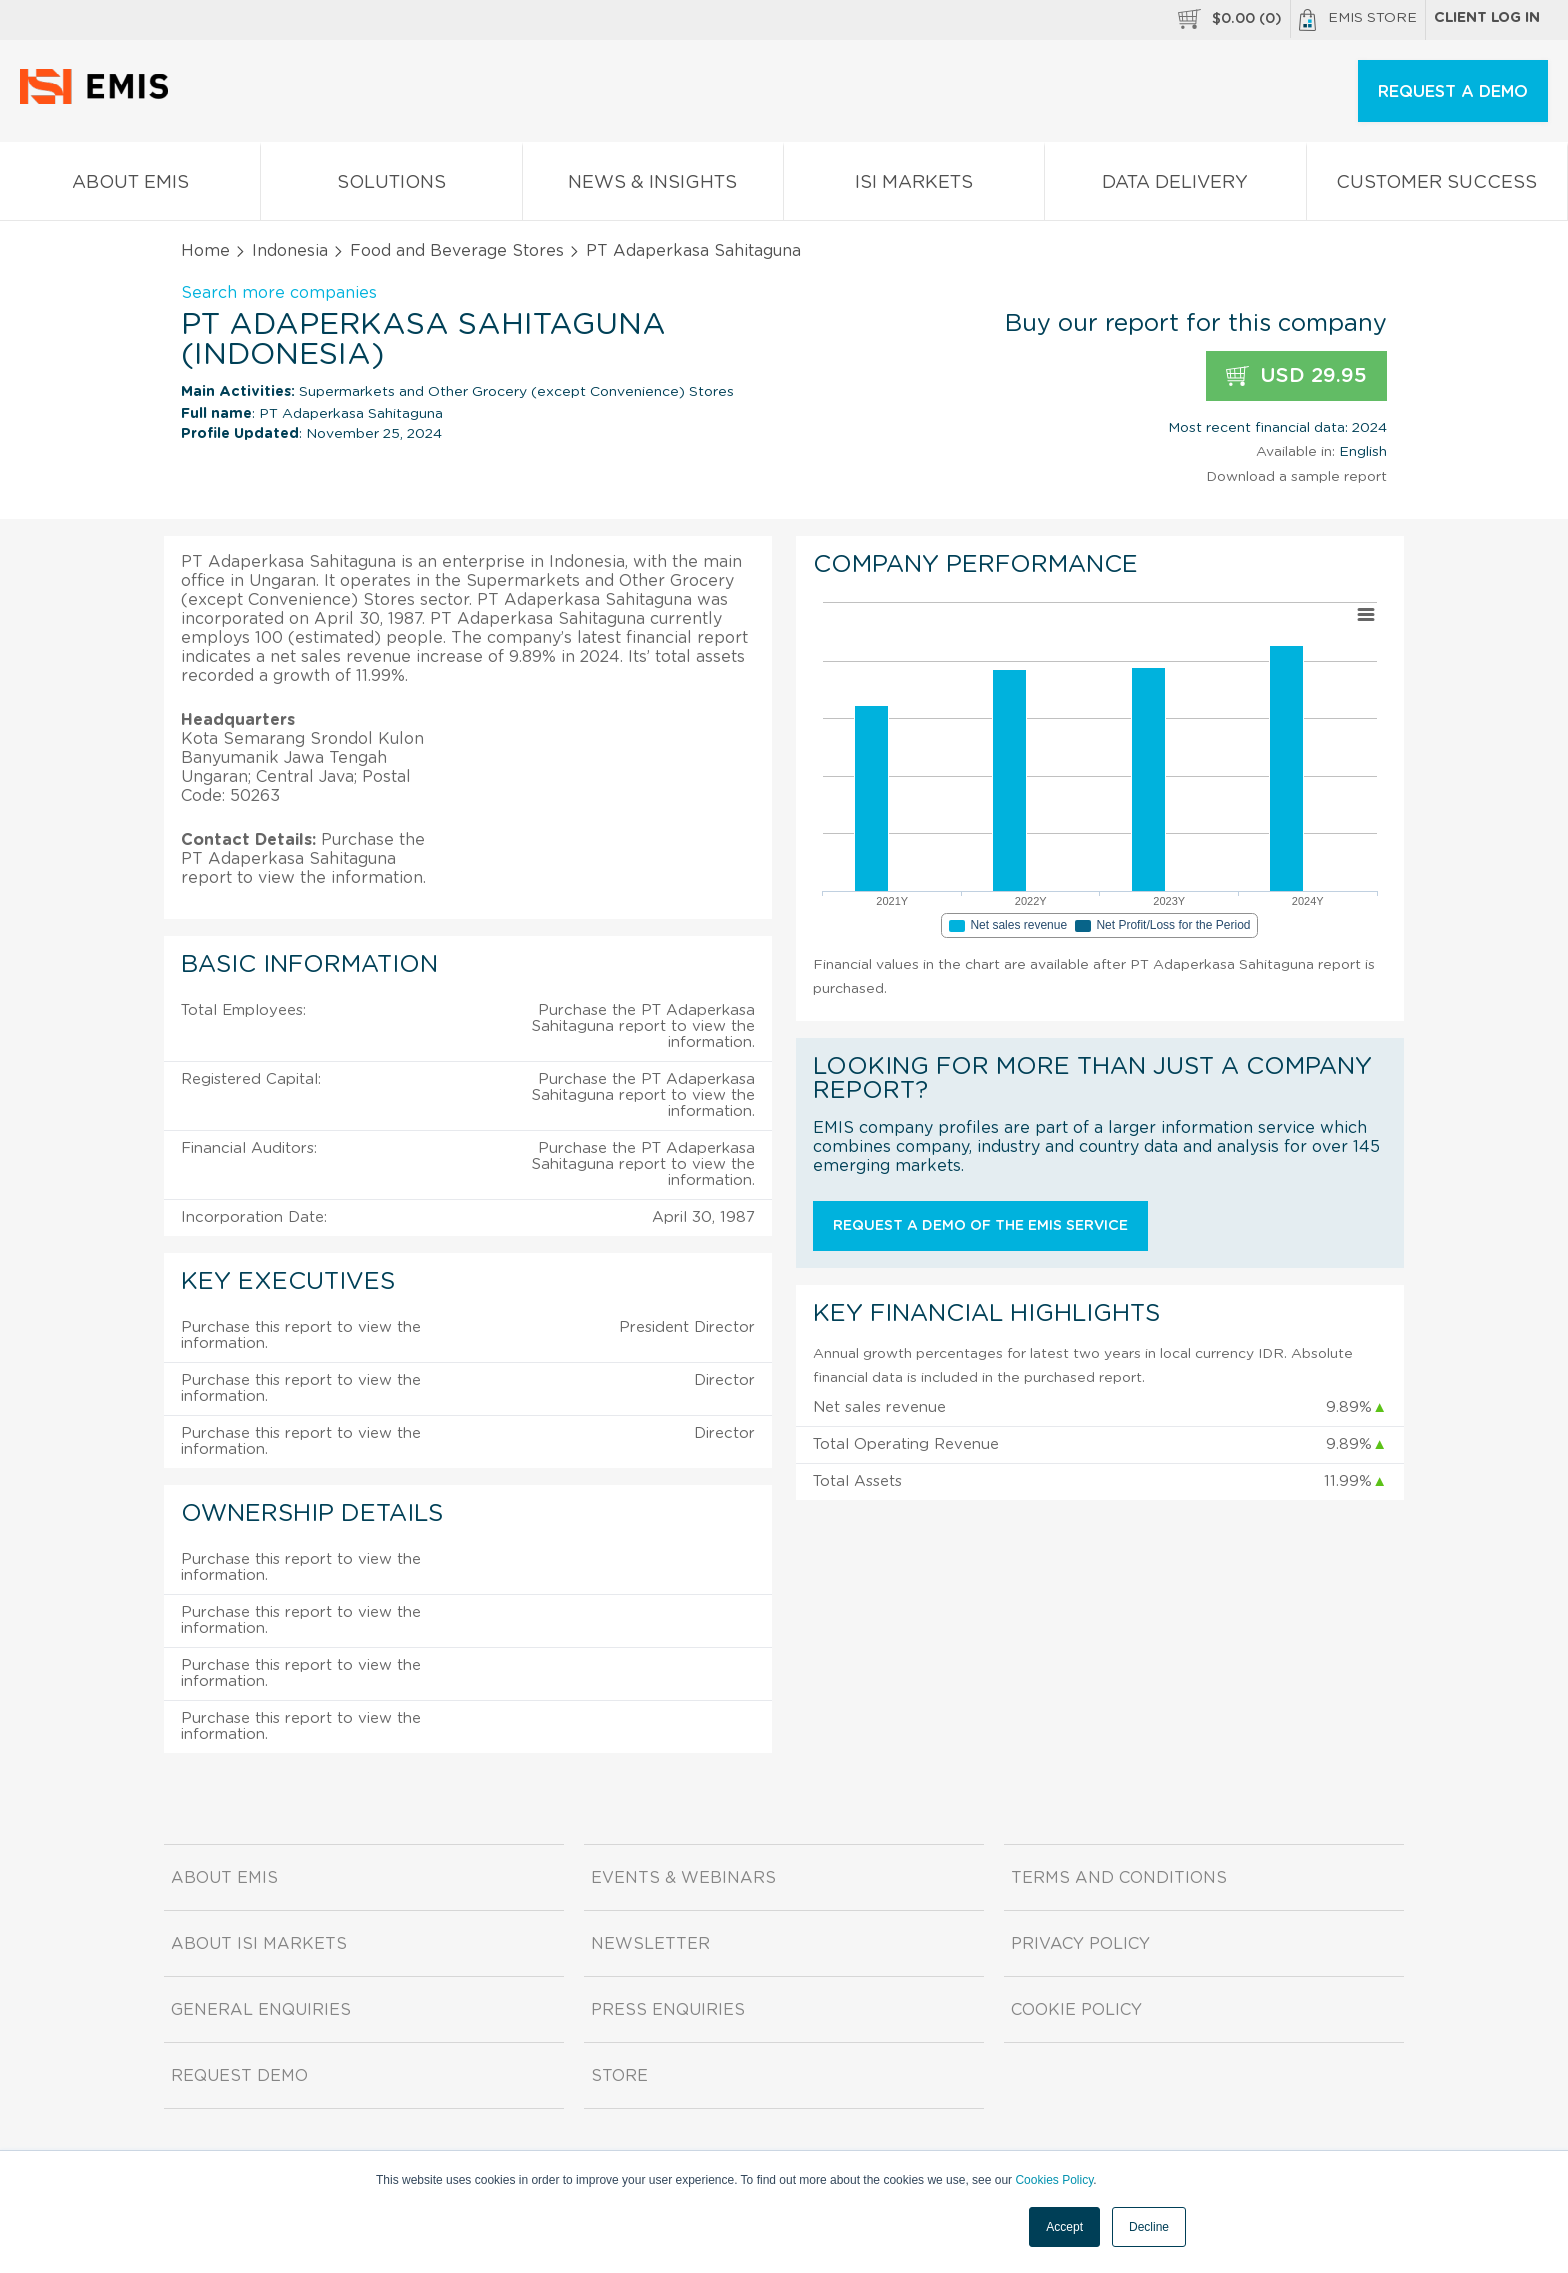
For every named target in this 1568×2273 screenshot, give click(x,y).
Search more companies (279, 293)
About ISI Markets (259, 1944)
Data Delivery (1175, 186)
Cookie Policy (1076, 2010)
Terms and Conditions (1119, 1878)
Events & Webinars (683, 1878)
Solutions (391, 186)
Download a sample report (1296, 477)
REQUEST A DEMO (1453, 92)
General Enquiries (261, 2010)
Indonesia (290, 251)
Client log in (1487, 18)
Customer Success (1437, 186)
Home (205, 251)
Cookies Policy (1054, 2180)
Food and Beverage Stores (457, 251)
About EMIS (130, 186)
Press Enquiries (668, 2010)
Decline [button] (1149, 2227)
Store (619, 2076)
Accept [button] (1064, 2227)
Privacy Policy (1080, 1944)
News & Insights (653, 186)
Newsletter (650, 1944)
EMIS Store (1358, 20)
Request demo (239, 2076)
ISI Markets (914, 186)
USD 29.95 (1296, 376)
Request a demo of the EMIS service (980, 1226)
